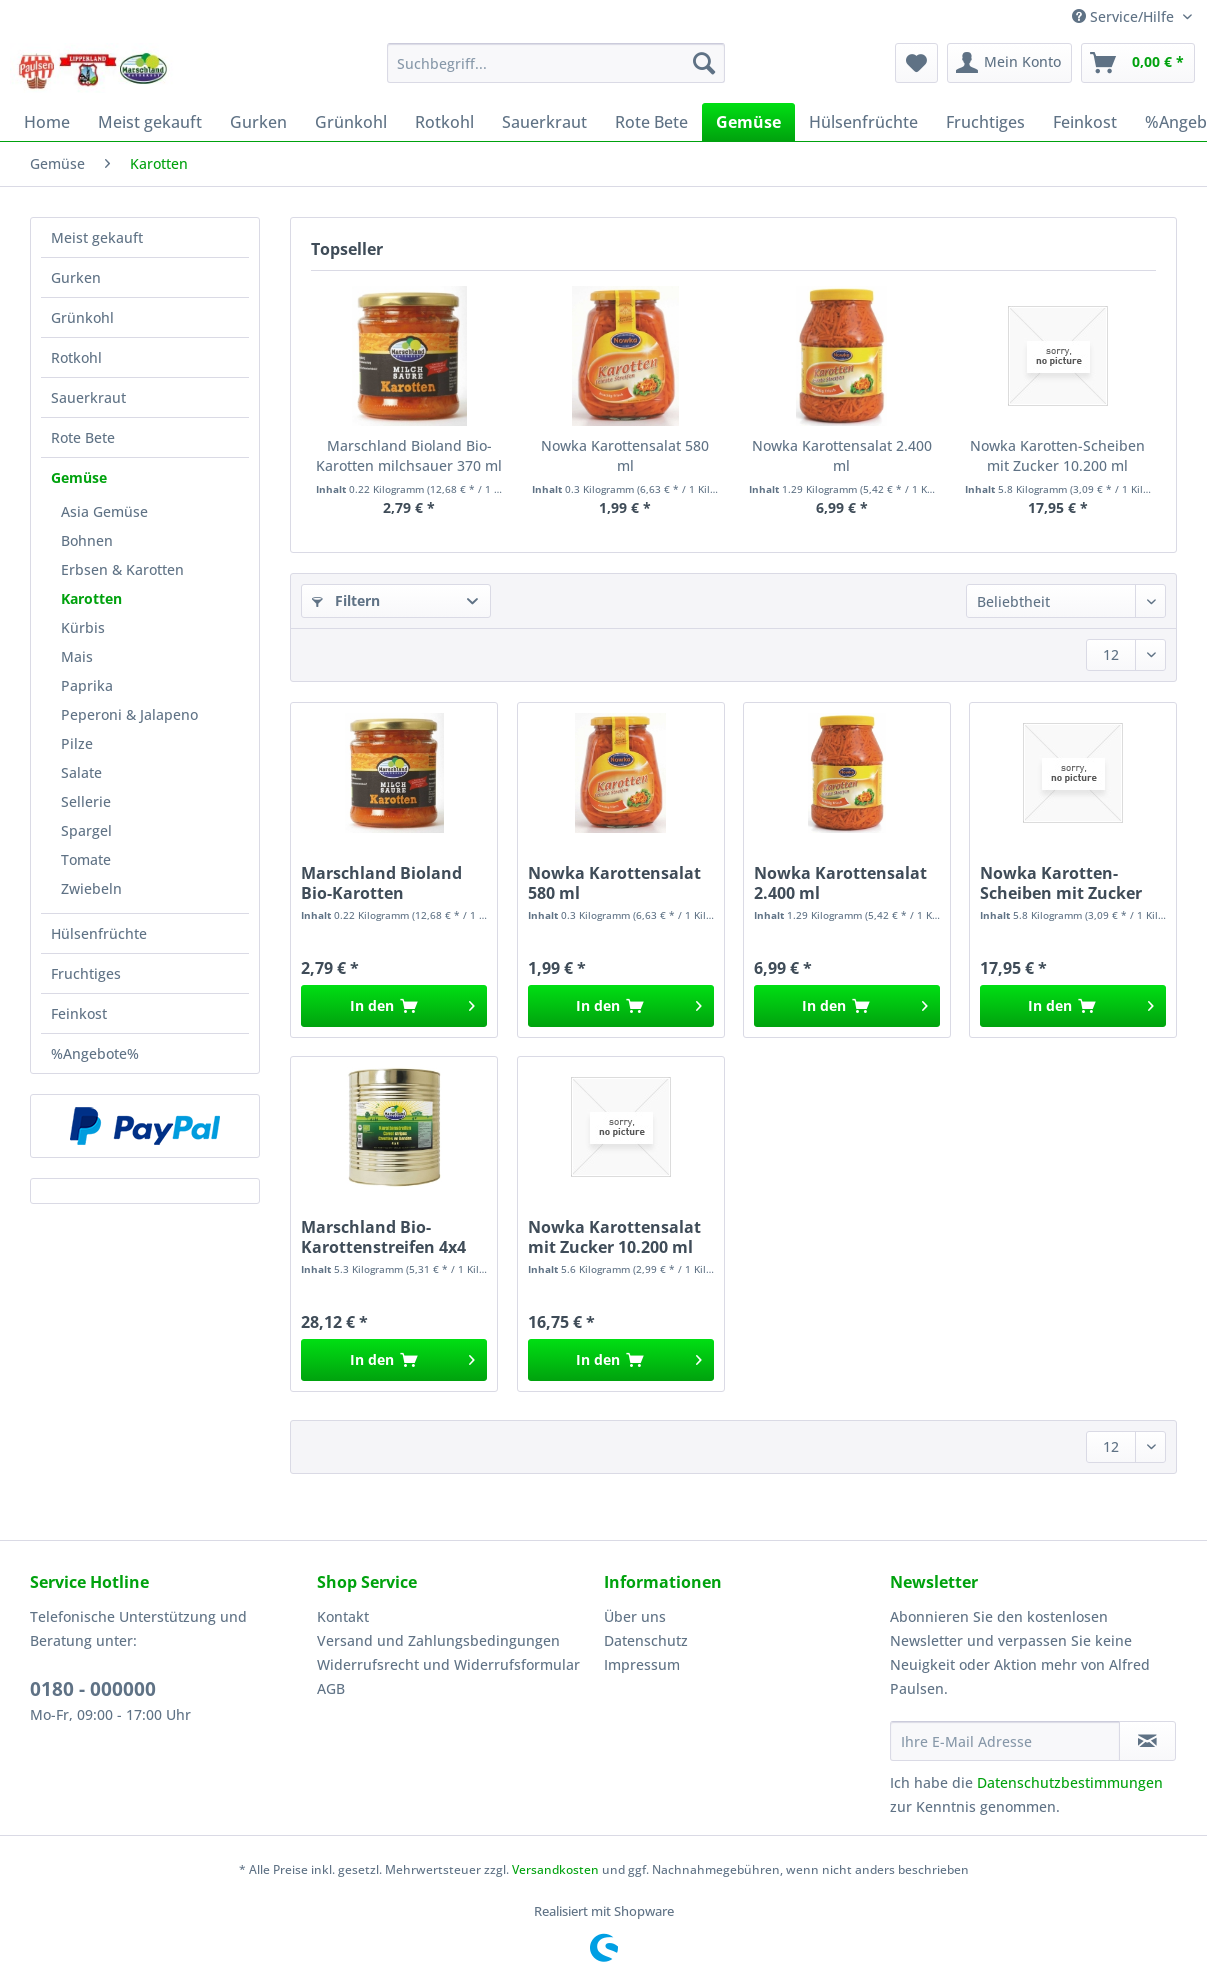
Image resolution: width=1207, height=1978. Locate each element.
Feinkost (79, 1013)
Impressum (642, 1664)
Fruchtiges (86, 973)
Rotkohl (76, 357)
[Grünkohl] (351, 122)
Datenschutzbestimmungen (1070, 1782)
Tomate (86, 859)
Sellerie (86, 801)
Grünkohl (82, 317)
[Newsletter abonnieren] (1147, 1741)
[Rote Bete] (651, 122)
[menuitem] (556, 72)
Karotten (91, 598)
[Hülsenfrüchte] (863, 122)
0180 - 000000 (93, 1689)
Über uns (635, 1616)
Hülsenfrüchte (99, 933)
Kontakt (343, 1616)
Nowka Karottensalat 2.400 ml (842, 455)
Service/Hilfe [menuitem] (1125, 16)
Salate (81, 772)
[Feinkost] (1085, 122)
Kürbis (83, 627)
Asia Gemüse (104, 511)
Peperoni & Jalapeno (129, 714)
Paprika (87, 685)
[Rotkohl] (444, 122)
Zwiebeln (91, 888)
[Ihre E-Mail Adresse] (1004, 1741)
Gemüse (79, 477)
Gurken (76, 277)
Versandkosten (555, 1869)
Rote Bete (83, 437)
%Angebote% (95, 1053)
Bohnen (87, 540)
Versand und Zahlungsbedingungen (438, 1640)
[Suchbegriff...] (556, 63)
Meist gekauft (97, 237)
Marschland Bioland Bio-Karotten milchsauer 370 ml (409, 455)
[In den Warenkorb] (394, 1006)
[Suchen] (704, 63)
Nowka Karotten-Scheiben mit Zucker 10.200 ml (1057, 455)
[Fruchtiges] (985, 122)
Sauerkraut (88, 397)
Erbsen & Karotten (122, 569)
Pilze (77, 743)
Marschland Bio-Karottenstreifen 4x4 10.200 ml (383, 1237)
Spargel (86, 830)
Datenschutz (646, 1640)
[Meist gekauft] (150, 122)
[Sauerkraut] (544, 122)
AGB (331, 1688)
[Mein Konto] (1009, 63)
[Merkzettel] (916, 63)
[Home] (47, 122)
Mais (77, 656)
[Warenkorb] (1138, 63)
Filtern (346, 600)
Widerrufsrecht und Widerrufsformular (448, 1664)
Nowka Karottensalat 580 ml (625, 455)
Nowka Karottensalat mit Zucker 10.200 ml (614, 1237)
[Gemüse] (748, 122)
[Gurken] (258, 122)
